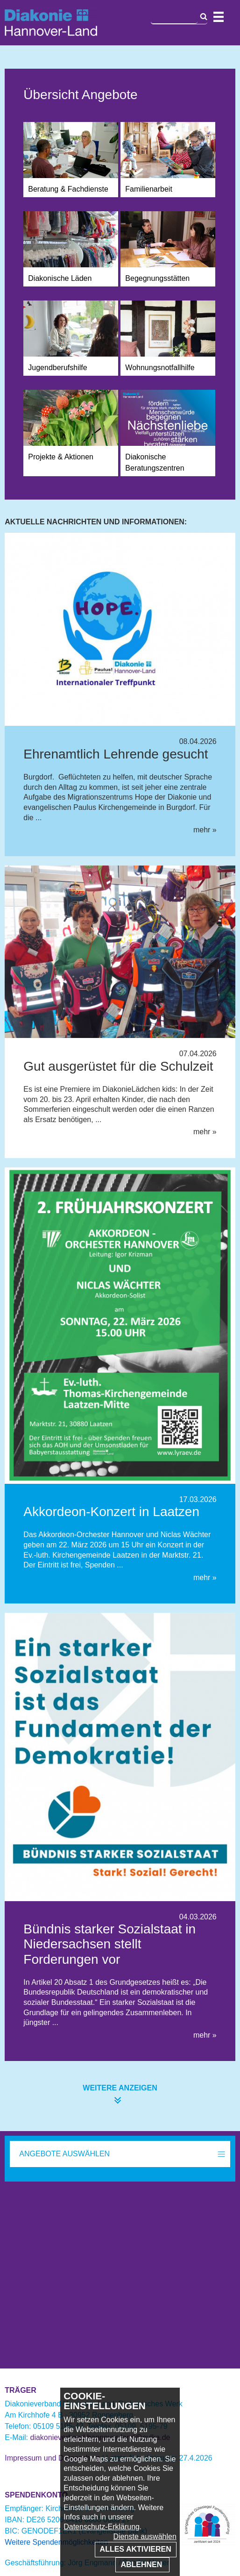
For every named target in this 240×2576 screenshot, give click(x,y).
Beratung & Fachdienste (68, 189)
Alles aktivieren (135, 2549)
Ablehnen (142, 2565)
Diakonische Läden (60, 278)
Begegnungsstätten (157, 278)
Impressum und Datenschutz (52, 2458)
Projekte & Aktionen (60, 457)
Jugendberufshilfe (57, 368)
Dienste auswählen (144, 2536)
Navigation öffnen (218, 17)
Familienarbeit (148, 189)
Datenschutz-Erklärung (102, 2527)
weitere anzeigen (120, 2088)
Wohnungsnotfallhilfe (159, 368)
